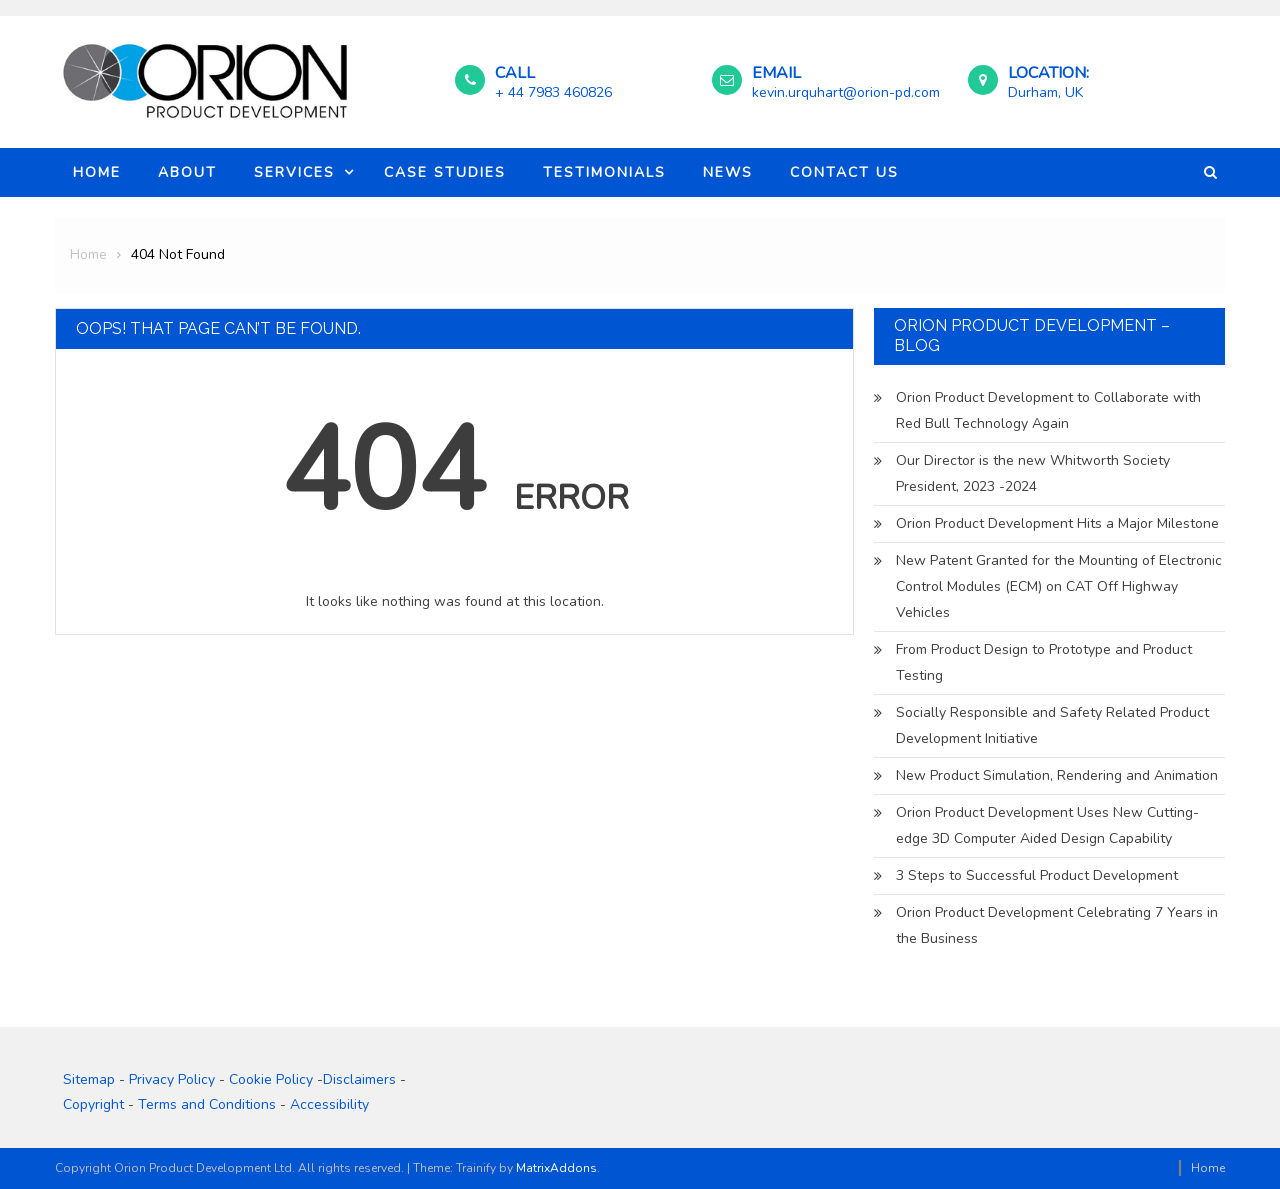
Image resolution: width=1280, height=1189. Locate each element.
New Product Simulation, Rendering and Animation (1057, 775)
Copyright (93, 1104)
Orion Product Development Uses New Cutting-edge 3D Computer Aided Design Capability (1047, 825)
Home (97, 172)
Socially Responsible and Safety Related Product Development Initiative (1052, 725)
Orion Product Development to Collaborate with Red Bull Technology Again (1048, 410)
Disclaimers (359, 1079)
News (728, 172)
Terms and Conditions (207, 1104)
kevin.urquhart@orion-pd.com (846, 92)
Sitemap (89, 1079)
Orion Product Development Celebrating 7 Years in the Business (1057, 925)
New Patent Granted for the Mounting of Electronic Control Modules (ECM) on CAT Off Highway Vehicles (1059, 586)
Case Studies (445, 172)
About (187, 172)
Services (294, 172)
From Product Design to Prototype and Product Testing (1044, 662)
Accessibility (329, 1104)
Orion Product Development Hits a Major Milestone (1057, 523)
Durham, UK (1045, 92)
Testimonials (604, 172)
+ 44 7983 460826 (553, 92)
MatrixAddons (556, 1168)
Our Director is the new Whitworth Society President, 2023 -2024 (1033, 473)
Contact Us (844, 172)
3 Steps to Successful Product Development (1037, 875)
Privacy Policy (172, 1079)
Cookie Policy (271, 1079)
